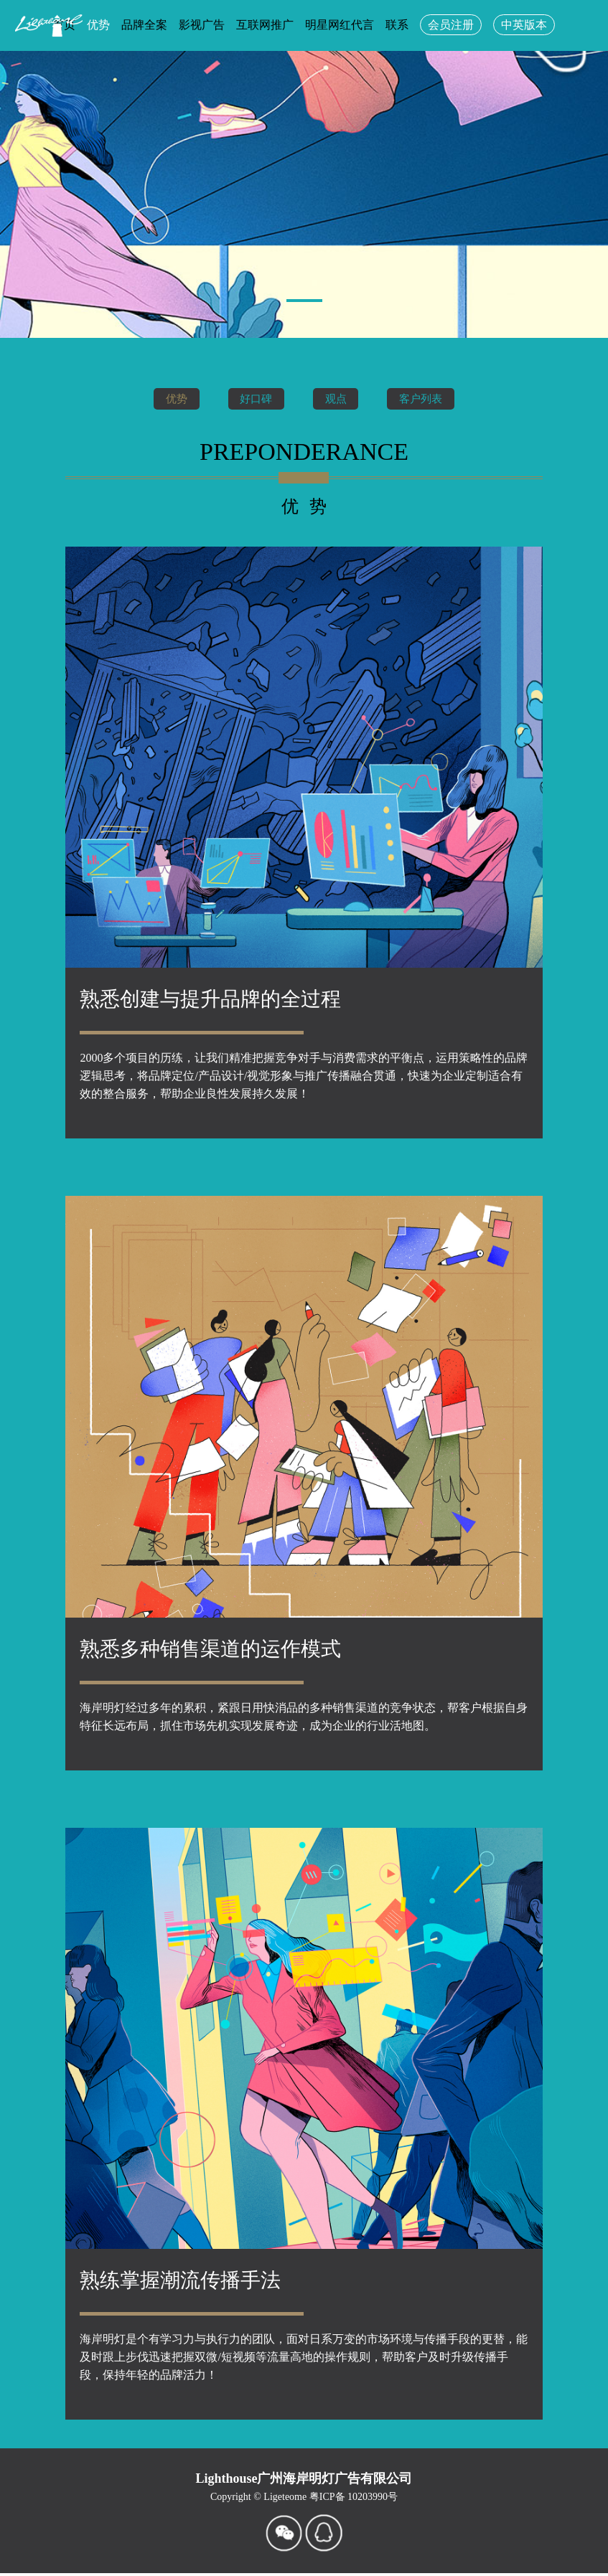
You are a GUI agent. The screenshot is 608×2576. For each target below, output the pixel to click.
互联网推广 (265, 25)
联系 (396, 25)
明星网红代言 (339, 25)
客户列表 (430, 398)
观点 (338, 398)
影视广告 (202, 25)
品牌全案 (144, 25)
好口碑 (252, 398)
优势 (165, 398)
